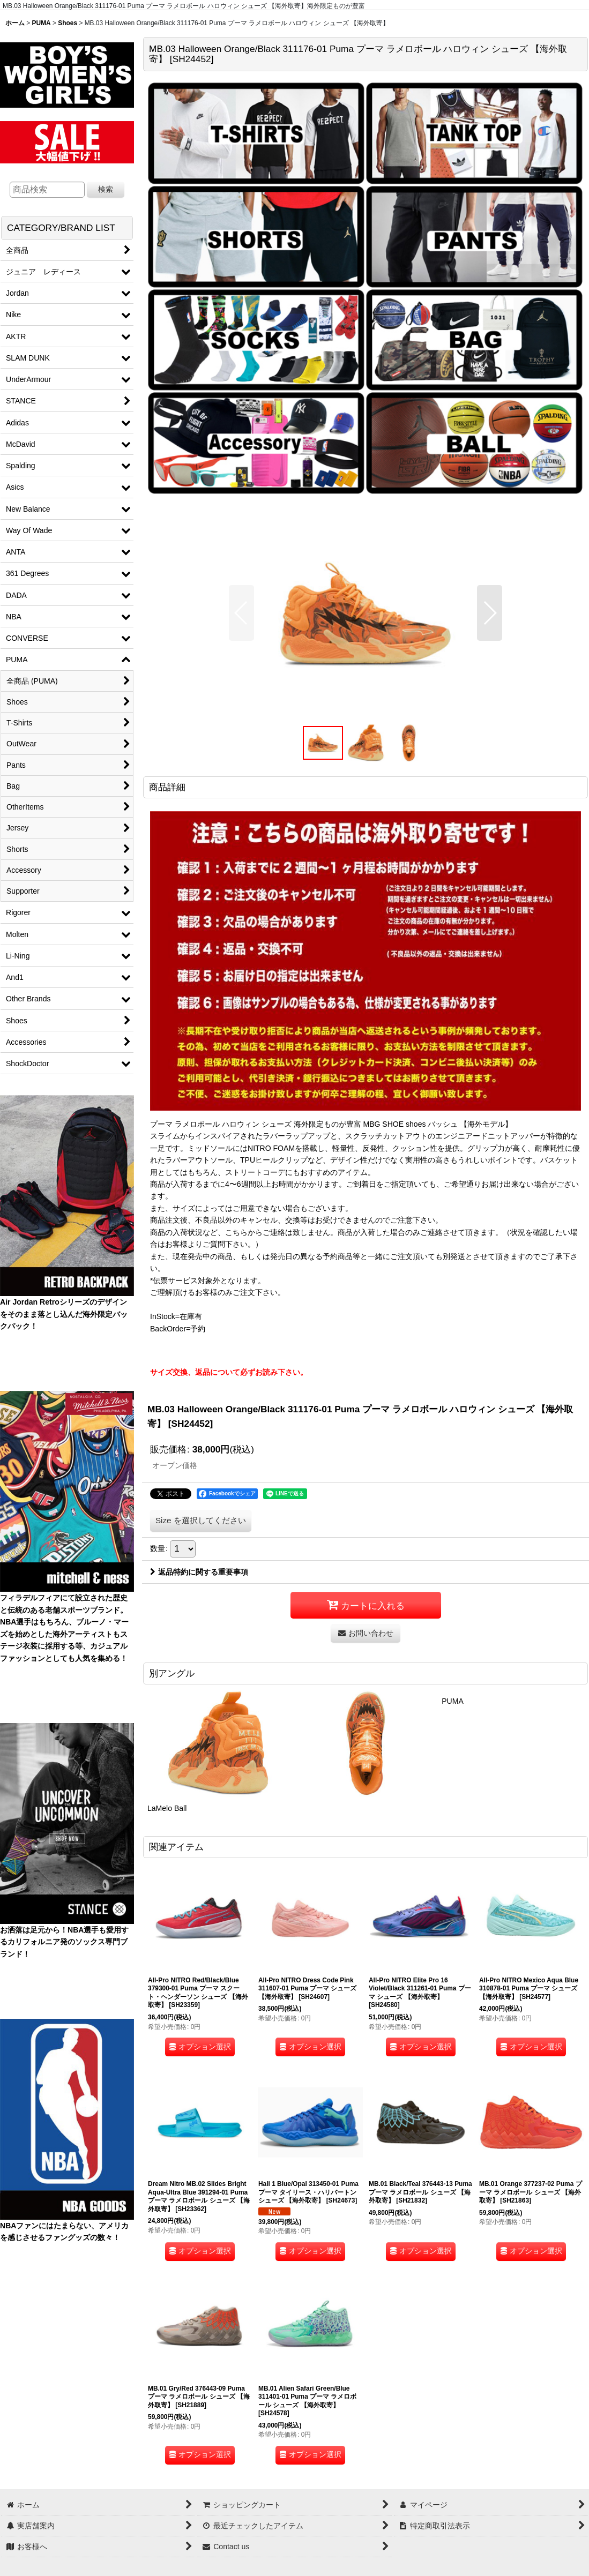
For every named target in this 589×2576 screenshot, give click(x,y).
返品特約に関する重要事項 (199, 1572)
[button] (241, 613)
